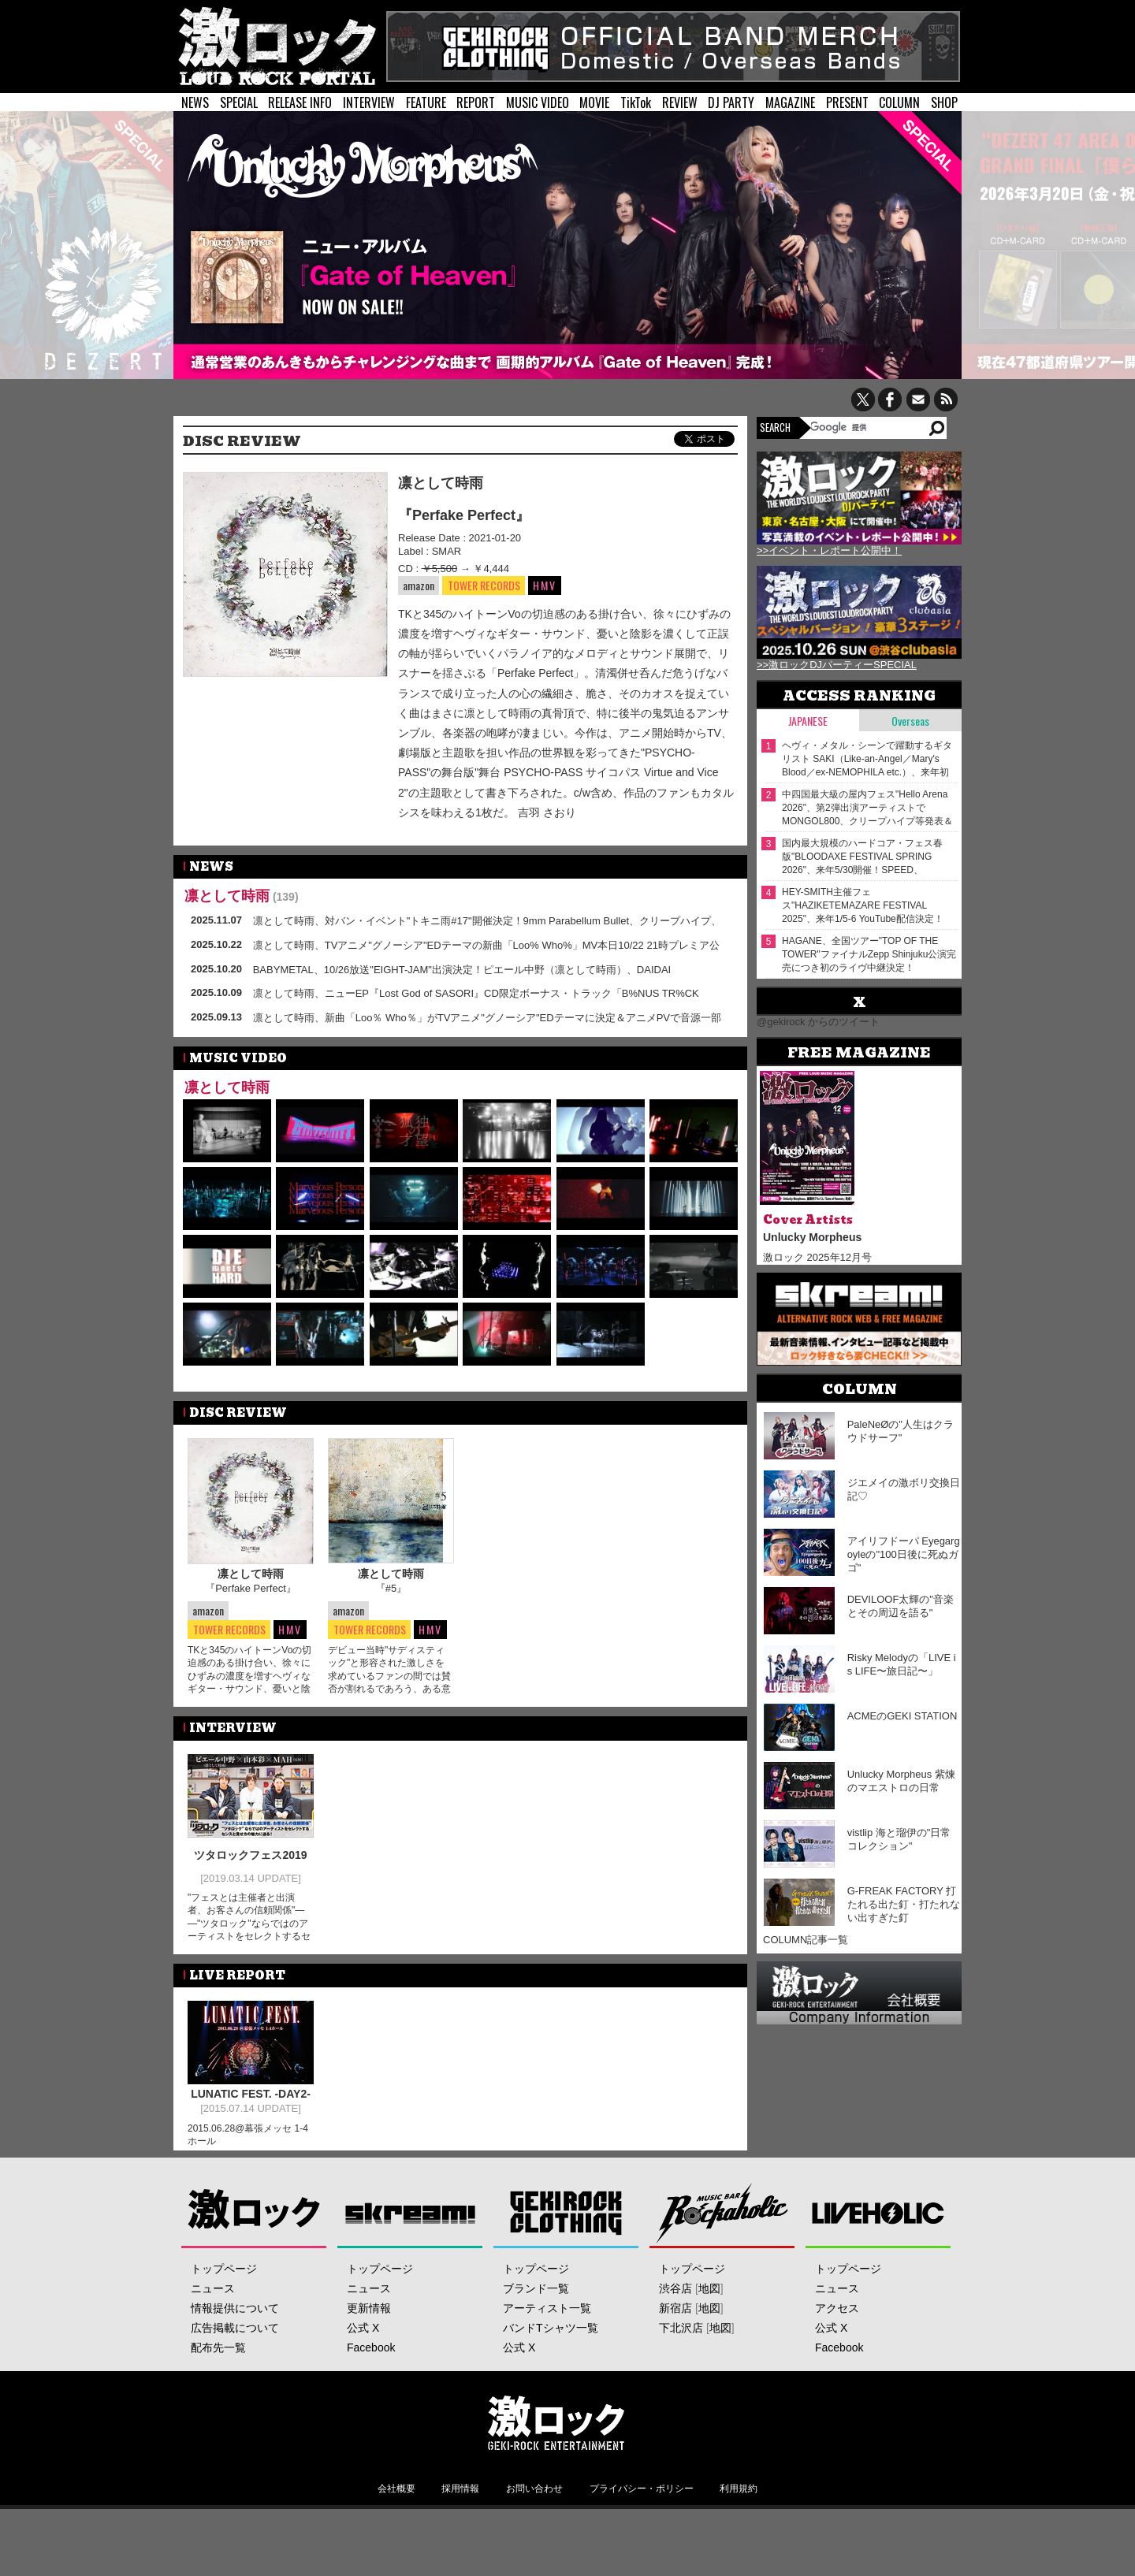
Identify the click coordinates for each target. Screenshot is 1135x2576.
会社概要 (396, 2497)
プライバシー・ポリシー (642, 2497)
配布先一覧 (218, 2356)
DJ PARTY (731, 102)
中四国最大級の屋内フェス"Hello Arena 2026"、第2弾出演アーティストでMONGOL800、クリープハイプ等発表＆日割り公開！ (867, 808)
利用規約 (738, 2497)
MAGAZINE (790, 102)
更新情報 (369, 2316)
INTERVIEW (369, 102)
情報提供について (235, 2316)
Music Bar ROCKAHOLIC (722, 2221)
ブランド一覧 (536, 2297)
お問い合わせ (534, 2497)
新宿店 (675, 2316)
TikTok (635, 102)
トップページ (224, 2277)
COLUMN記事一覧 (805, 1940)
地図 (709, 2297)
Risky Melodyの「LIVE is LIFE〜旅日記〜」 (901, 1664)
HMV (544, 585)
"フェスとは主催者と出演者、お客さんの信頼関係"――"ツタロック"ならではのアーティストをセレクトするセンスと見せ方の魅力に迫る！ (249, 1922)
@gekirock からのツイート (818, 1022)
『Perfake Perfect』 (464, 515)
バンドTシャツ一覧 (550, 2336)
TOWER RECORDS (483, 586)
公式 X (363, 2336)
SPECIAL (239, 102)
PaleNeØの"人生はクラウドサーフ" (900, 1431)
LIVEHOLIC (878, 2221)
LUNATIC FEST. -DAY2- (251, 2093)
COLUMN (899, 102)
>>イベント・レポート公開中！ (829, 550)
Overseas (910, 720)
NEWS (195, 102)
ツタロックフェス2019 (250, 1854)
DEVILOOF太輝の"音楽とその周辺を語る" (900, 1606)
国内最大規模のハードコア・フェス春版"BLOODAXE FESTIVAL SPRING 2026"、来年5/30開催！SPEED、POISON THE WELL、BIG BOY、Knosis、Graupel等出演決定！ (862, 857)
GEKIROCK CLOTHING (566, 2221)
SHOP (944, 102)
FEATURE (426, 102)
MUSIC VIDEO (537, 102)
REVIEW (680, 102)
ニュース (213, 2297)
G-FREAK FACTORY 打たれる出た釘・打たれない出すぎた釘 (903, 1904)
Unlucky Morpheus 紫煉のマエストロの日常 (901, 1781)
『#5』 (391, 1588)
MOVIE (594, 102)
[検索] (868, 427)
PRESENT (847, 102)
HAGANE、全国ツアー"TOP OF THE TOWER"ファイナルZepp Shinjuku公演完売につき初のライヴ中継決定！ (869, 954)
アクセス (837, 2316)
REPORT (475, 102)
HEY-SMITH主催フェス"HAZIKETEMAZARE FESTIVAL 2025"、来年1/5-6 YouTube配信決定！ (862, 905)
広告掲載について (235, 2336)
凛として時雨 (440, 483)
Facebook (371, 2356)
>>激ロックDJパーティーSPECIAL (837, 665)
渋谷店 (675, 2297)
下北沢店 (681, 2336)
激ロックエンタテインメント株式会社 (556, 2431)
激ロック (254, 2221)
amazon (418, 585)
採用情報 (460, 2497)
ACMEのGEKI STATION (902, 1716)
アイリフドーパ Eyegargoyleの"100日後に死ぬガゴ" (903, 1554)
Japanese (808, 720)
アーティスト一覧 (547, 2316)
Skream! (410, 2221)
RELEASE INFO (300, 102)
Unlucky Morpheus (812, 1237)
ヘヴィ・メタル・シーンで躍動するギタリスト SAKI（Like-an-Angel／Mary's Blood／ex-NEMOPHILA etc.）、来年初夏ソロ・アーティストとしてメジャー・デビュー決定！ (867, 759)
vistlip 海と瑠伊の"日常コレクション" (899, 1839)
